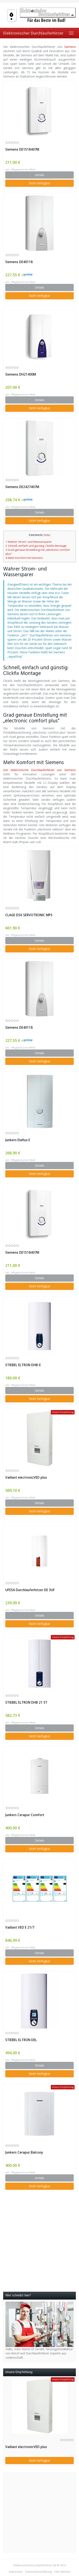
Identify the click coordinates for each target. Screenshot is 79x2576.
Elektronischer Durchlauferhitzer (33, 33)
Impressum (16, 2571)
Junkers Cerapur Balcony (24, 2152)
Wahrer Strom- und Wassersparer (28, 542)
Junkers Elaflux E (17, 1140)
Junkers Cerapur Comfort (24, 1815)
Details (39, 175)
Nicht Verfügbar (39, 183)
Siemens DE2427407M (22, 487)
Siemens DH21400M (20, 374)
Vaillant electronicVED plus (26, 1477)
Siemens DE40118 (19, 262)
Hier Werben (62, 2571)
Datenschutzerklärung (38, 2571)
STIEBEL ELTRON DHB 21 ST (26, 1702)
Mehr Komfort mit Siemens (24, 558)
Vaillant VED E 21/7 (19, 1927)
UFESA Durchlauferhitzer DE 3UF (30, 1590)
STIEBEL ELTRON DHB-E (23, 1365)
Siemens (70, 47)
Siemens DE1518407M (22, 149)
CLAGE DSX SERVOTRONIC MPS (28, 915)
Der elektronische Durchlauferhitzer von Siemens (39, 770)
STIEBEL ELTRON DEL (21, 2040)
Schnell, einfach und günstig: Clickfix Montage (36, 546)
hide (47, 535)
